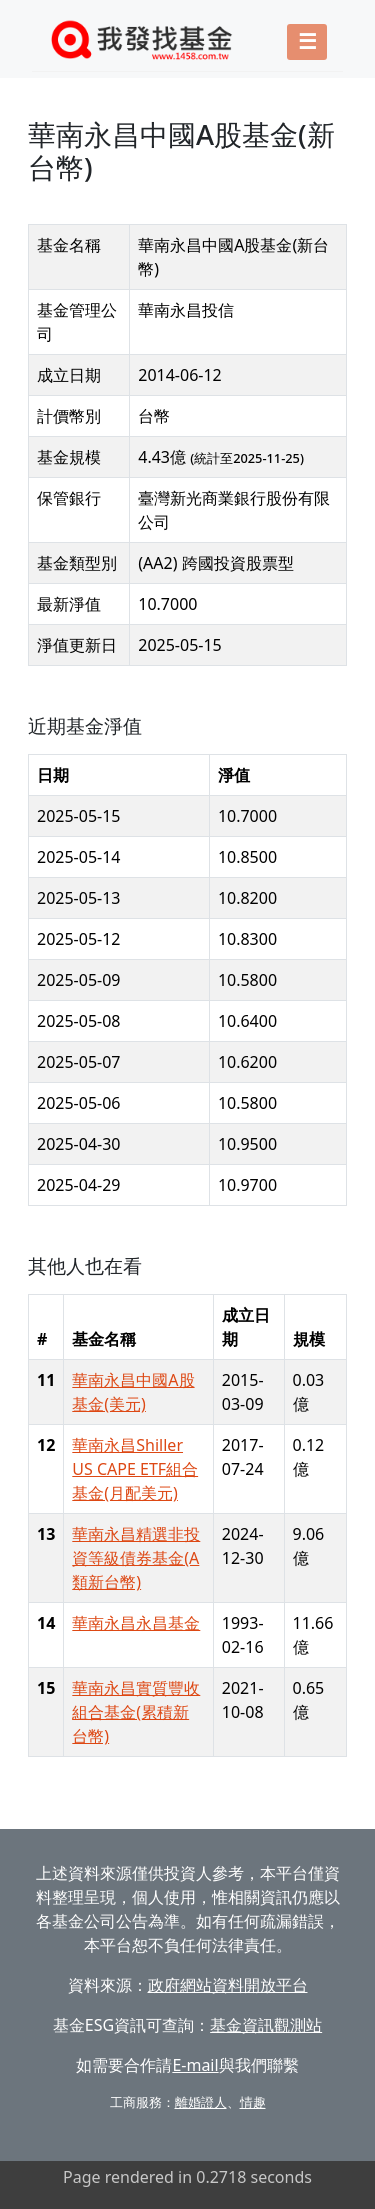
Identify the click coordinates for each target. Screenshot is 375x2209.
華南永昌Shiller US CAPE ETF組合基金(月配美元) (135, 1469)
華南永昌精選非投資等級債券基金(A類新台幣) (136, 1558)
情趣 (253, 2102)
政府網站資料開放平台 (228, 1985)
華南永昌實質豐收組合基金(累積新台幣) (136, 1712)
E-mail (195, 2065)
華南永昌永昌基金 (136, 1623)
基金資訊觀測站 (266, 2025)
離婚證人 (201, 2102)
